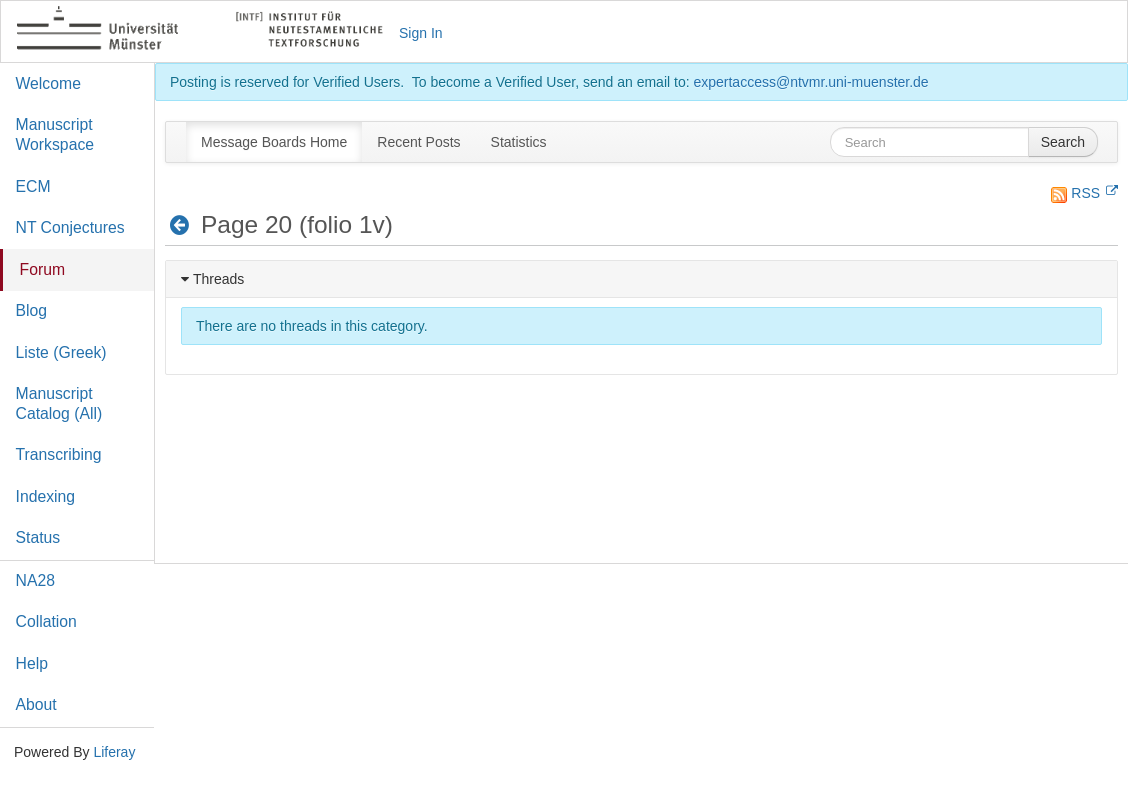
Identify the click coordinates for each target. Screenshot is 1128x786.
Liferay (114, 752)
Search (1063, 142)
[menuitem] (274, 142)
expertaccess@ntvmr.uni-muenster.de (810, 82)
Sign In (421, 33)
